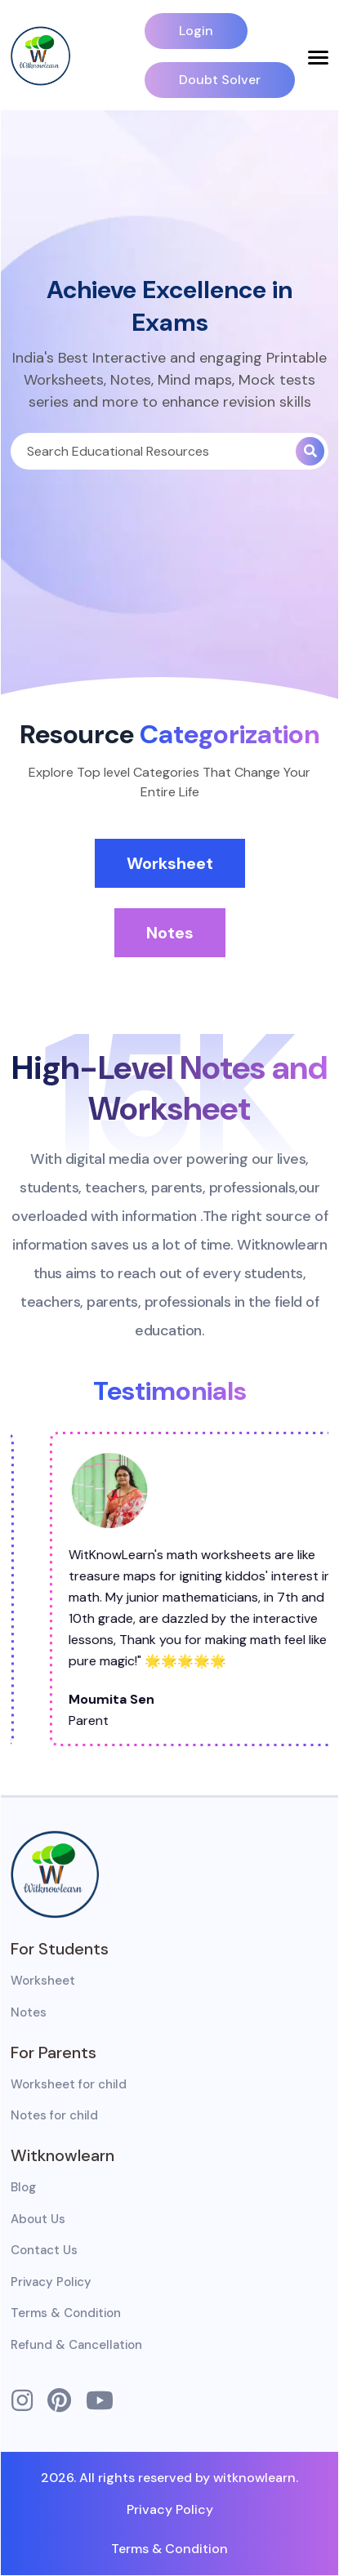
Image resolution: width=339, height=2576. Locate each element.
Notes (170, 932)
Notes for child (54, 2115)
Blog (23, 2187)
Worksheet (170, 863)
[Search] (153, 451)
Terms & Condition (66, 2313)
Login (196, 30)
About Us (38, 2219)
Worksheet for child (69, 2084)
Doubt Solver (220, 79)
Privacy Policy (51, 2282)
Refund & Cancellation (76, 2345)
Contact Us (44, 2250)
